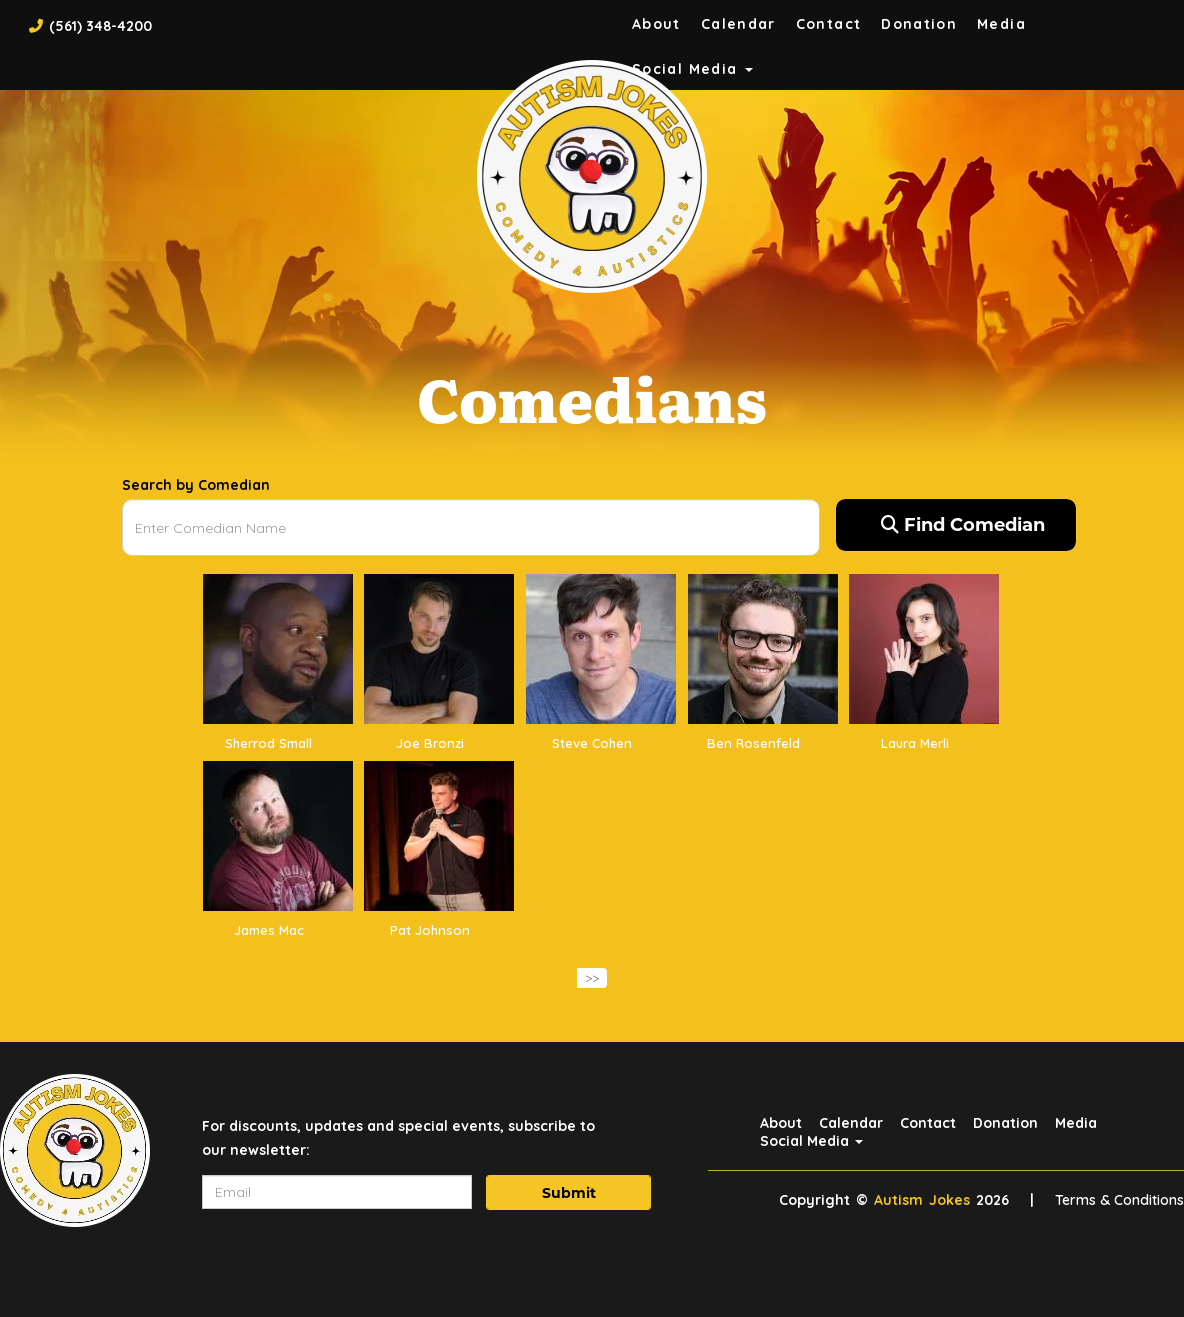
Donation (919, 24)
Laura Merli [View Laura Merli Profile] (915, 743)
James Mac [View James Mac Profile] (269, 930)
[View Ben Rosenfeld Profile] (763, 648)
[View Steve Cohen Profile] (601, 648)
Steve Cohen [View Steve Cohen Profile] (592, 743)
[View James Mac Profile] (278, 835)
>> (592, 978)
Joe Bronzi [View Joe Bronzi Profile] (430, 743)
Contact (829, 24)
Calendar (738, 24)
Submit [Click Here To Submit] (569, 1193)
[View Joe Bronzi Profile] (439, 648)
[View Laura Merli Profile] (924, 648)
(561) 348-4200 (100, 26)
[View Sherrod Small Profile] (278, 648)
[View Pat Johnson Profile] (439, 835)
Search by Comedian (196, 485)
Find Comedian (963, 525)
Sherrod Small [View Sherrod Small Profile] (268, 743)
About (656, 24)
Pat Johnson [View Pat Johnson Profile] (430, 930)
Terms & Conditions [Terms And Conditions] (1119, 1200)
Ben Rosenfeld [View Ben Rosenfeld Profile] (753, 743)
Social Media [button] (811, 1141)
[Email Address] (337, 1192)
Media (1001, 24)
